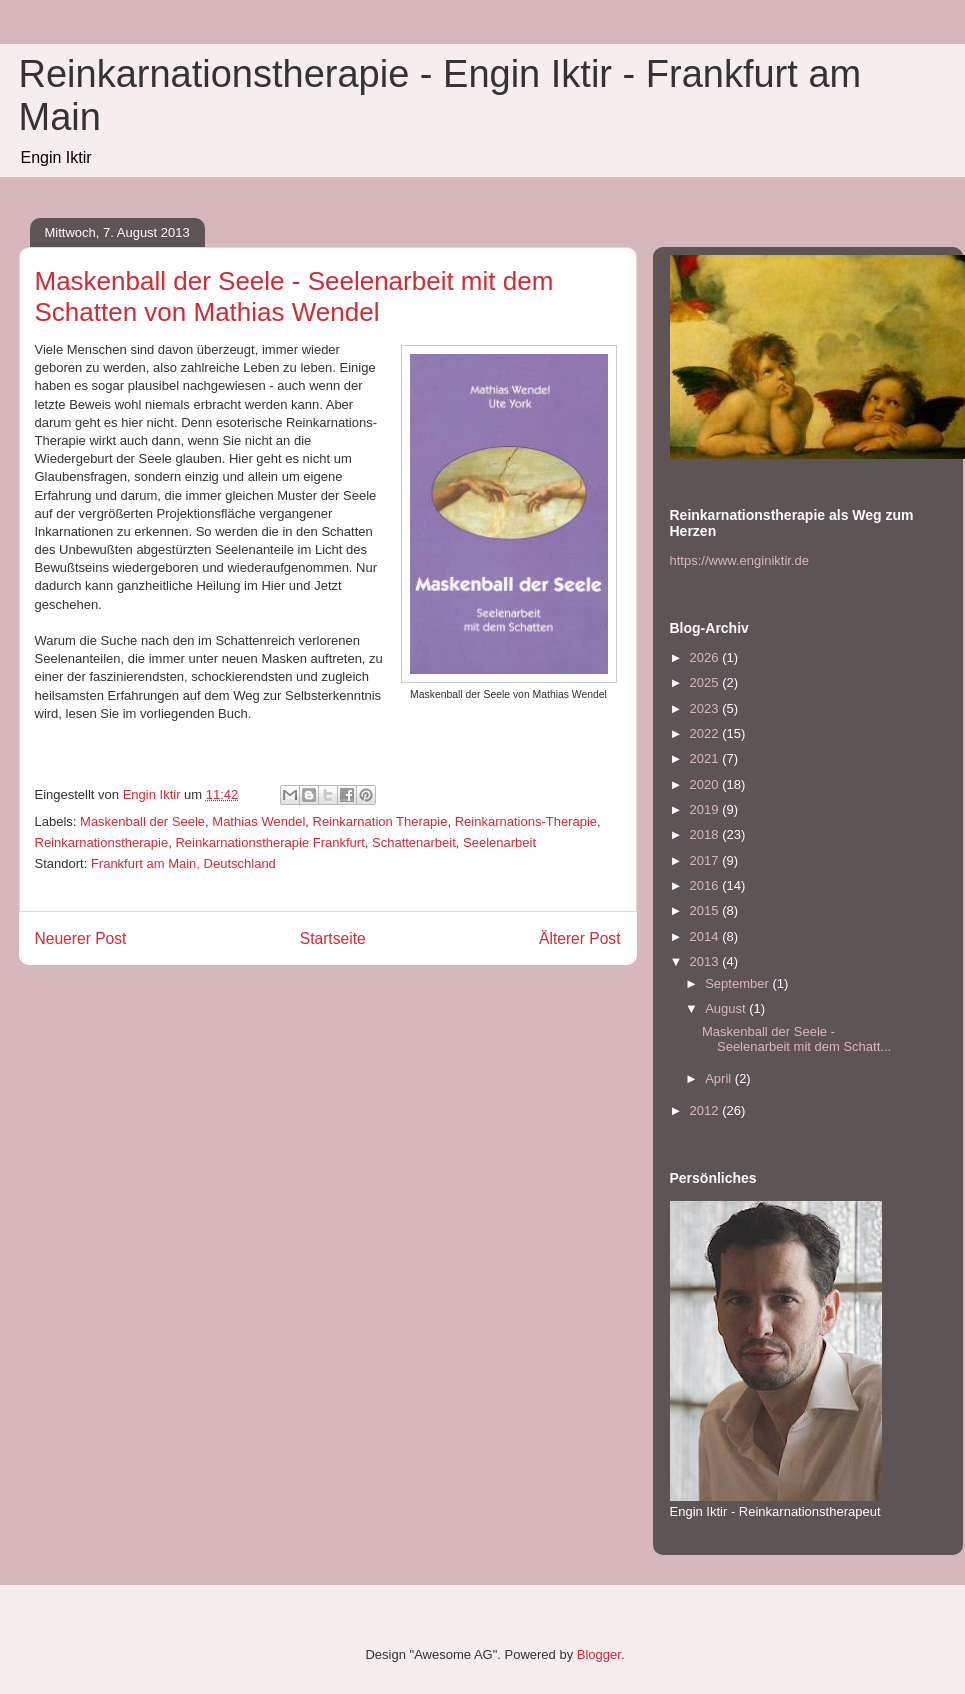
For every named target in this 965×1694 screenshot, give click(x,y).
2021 (706, 758)
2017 (706, 860)
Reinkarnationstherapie (102, 842)
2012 (706, 1110)
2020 (706, 784)
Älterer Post (579, 938)
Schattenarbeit (414, 842)
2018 (706, 834)
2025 (706, 682)
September (738, 983)
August (727, 1008)
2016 (706, 885)
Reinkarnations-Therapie (526, 821)
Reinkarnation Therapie (380, 821)
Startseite (333, 938)
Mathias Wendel (258, 821)
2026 (706, 657)
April (720, 1078)
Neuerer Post (81, 938)
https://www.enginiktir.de (739, 560)
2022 (706, 733)
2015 (706, 910)
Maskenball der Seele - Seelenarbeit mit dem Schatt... (796, 1039)
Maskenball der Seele (142, 821)
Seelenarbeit (499, 842)
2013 (706, 961)
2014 (706, 936)
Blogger (599, 1654)
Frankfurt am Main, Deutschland (183, 863)
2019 (706, 809)
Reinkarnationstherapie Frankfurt (269, 842)
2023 (706, 708)
